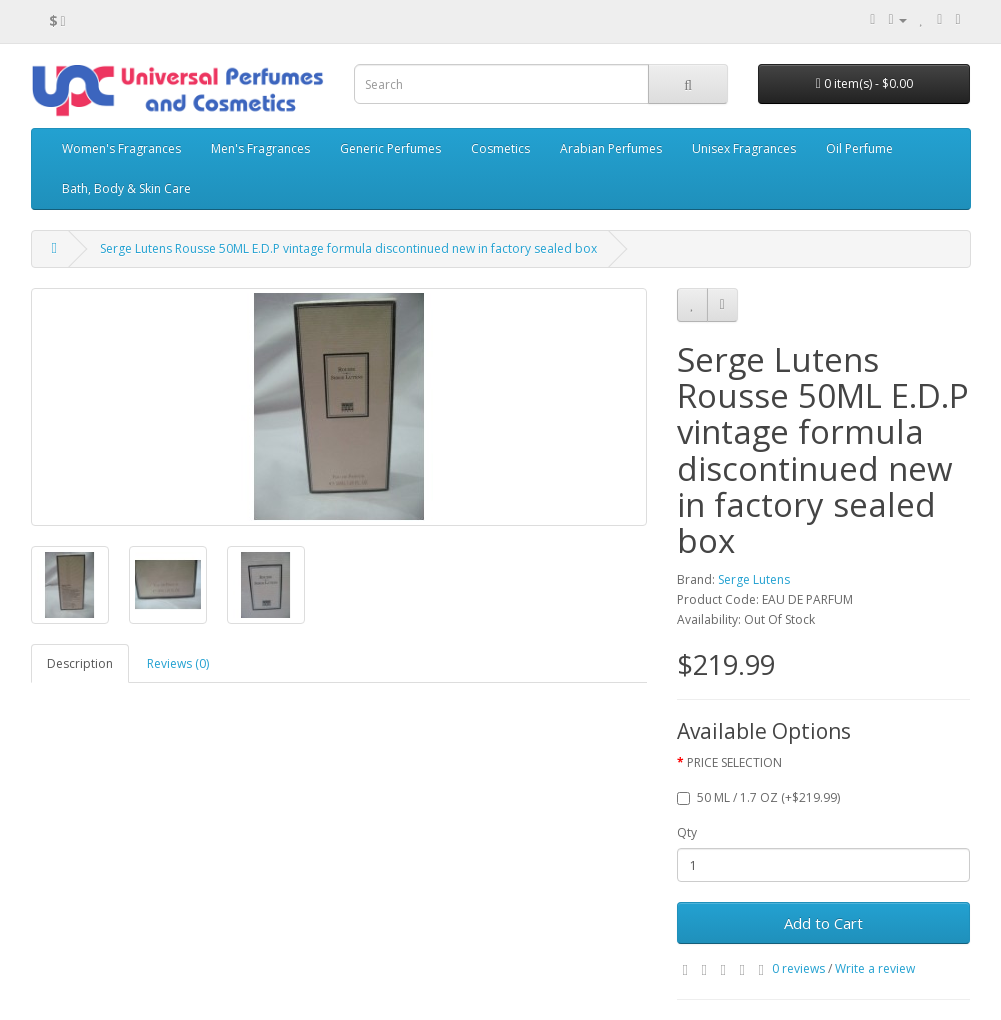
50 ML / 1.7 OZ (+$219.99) (758, 797)
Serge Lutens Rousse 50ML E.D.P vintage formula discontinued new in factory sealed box (348, 248)
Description (80, 663)
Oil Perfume (859, 148)
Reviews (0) (178, 663)
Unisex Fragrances (744, 148)
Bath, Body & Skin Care (126, 188)
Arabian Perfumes (611, 148)
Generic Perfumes (390, 148)
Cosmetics (500, 148)
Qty (687, 832)
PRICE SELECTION (734, 762)
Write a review (875, 968)
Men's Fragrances (260, 148)
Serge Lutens (754, 579)
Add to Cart (823, 923)
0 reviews (798, 968)
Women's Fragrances (121, 148)
